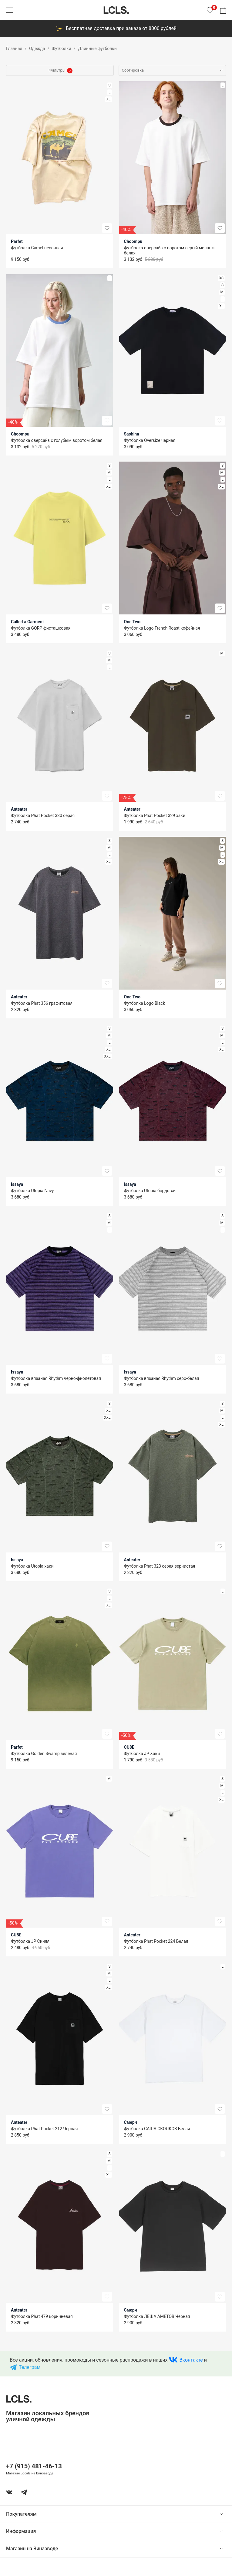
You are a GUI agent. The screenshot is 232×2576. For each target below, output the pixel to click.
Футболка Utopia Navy (32, 1190)
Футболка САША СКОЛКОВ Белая (157, 2128)
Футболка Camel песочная (37, 247)
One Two (132, 621)
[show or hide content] (226, 2514)
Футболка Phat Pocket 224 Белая (156, 1941)
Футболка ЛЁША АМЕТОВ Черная (157, 2316)
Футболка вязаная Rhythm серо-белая (161, 1378)
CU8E (129, 1747)
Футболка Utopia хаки (32, 1566)
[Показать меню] (9, 10)
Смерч (130, 2122)
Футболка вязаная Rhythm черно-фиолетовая (56, 1378)
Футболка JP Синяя (30, 1941)
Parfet (17, 241)
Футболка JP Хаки (142, 1753)
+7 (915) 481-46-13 (34, 2466)
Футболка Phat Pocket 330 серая (43, 815)
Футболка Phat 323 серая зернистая (159, 1566)
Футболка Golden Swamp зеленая (44, 1753)
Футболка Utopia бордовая (150, 1190)
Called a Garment (27, 621)
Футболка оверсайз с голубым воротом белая (57, 440)
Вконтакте (191, 2360)
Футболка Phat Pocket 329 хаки (155, 815)
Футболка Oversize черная (150, 440)
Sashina (131, 434)
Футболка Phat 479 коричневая (42, 2316)
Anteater (19, 809)
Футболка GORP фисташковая (40, 628)
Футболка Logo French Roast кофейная (162, 628)
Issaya (17, 1184)
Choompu (133, 241)
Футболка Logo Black (144, 1003)
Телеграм (29, 2367)
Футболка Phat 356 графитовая (41, 1003)
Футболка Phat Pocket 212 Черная (44, 2128)
